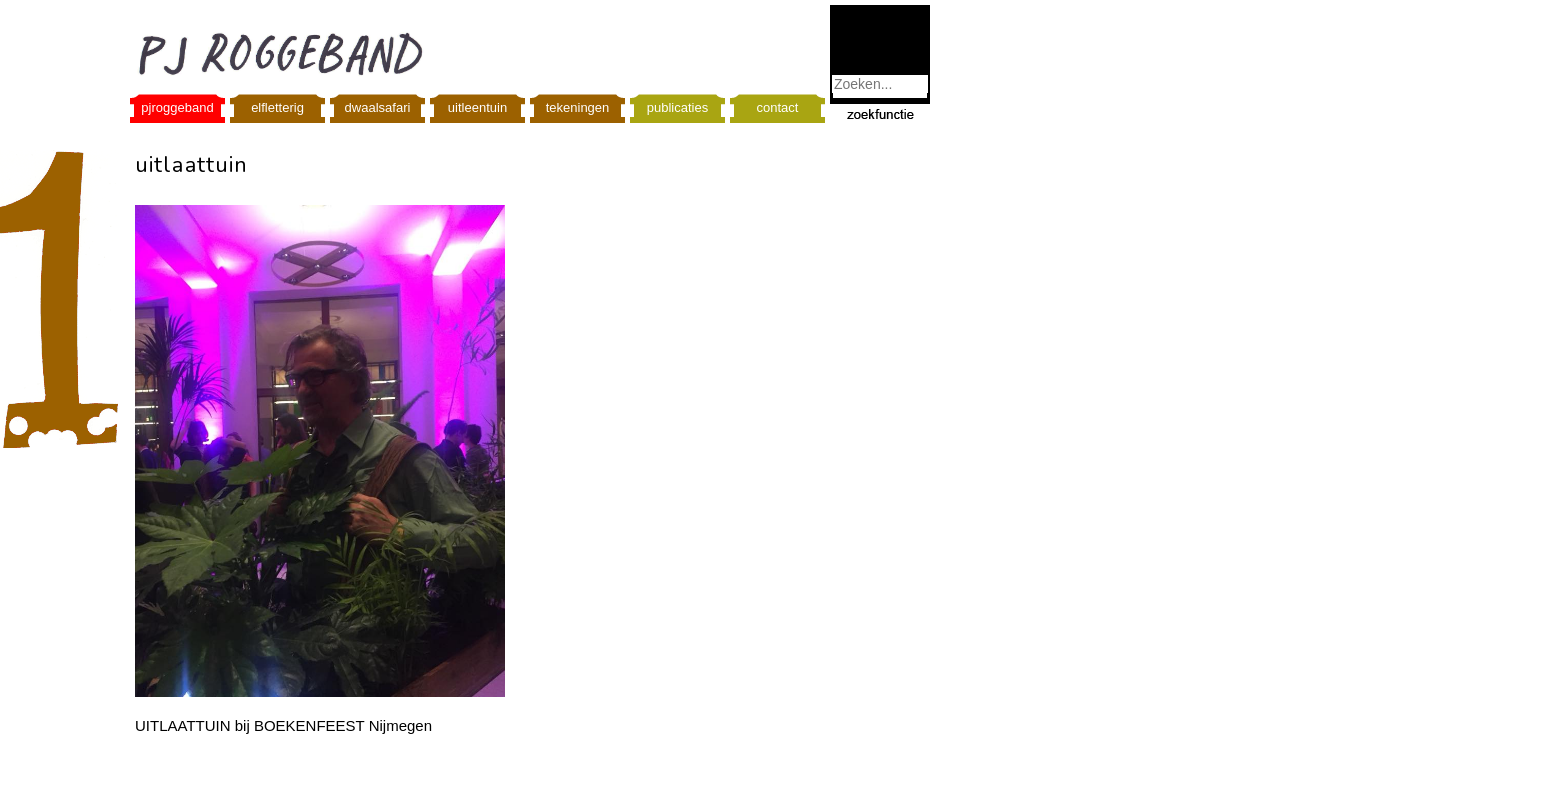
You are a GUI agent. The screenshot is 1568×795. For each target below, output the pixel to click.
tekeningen (578, 107)
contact (778, 107)
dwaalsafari (378, 107)
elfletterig (277, 107)
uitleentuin (477, 107)
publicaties (677, 107)
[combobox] (880, 84)
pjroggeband (177, 107)
